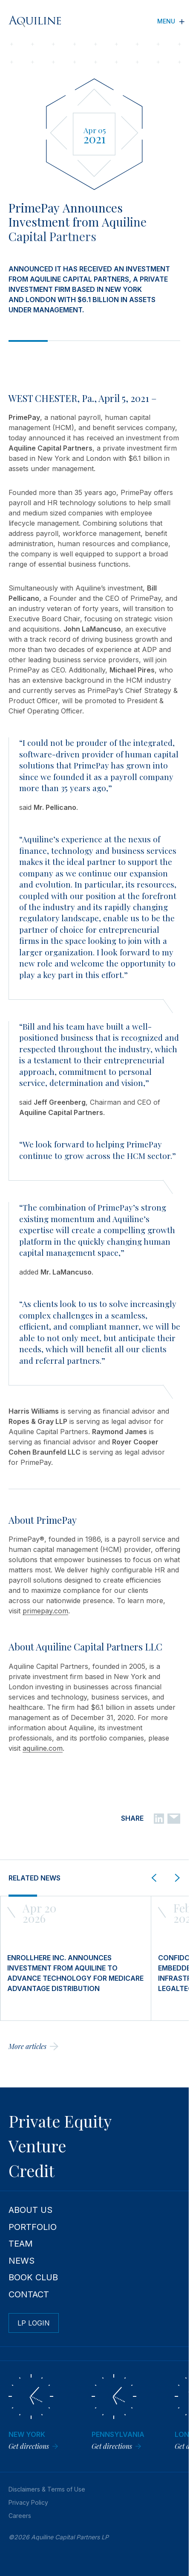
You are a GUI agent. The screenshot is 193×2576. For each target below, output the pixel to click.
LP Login (33, 2323)
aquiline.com (43, 1748)
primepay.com (45, 1611)
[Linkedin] (159, 1818)
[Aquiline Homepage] (41, 21)
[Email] (173, 1818)
